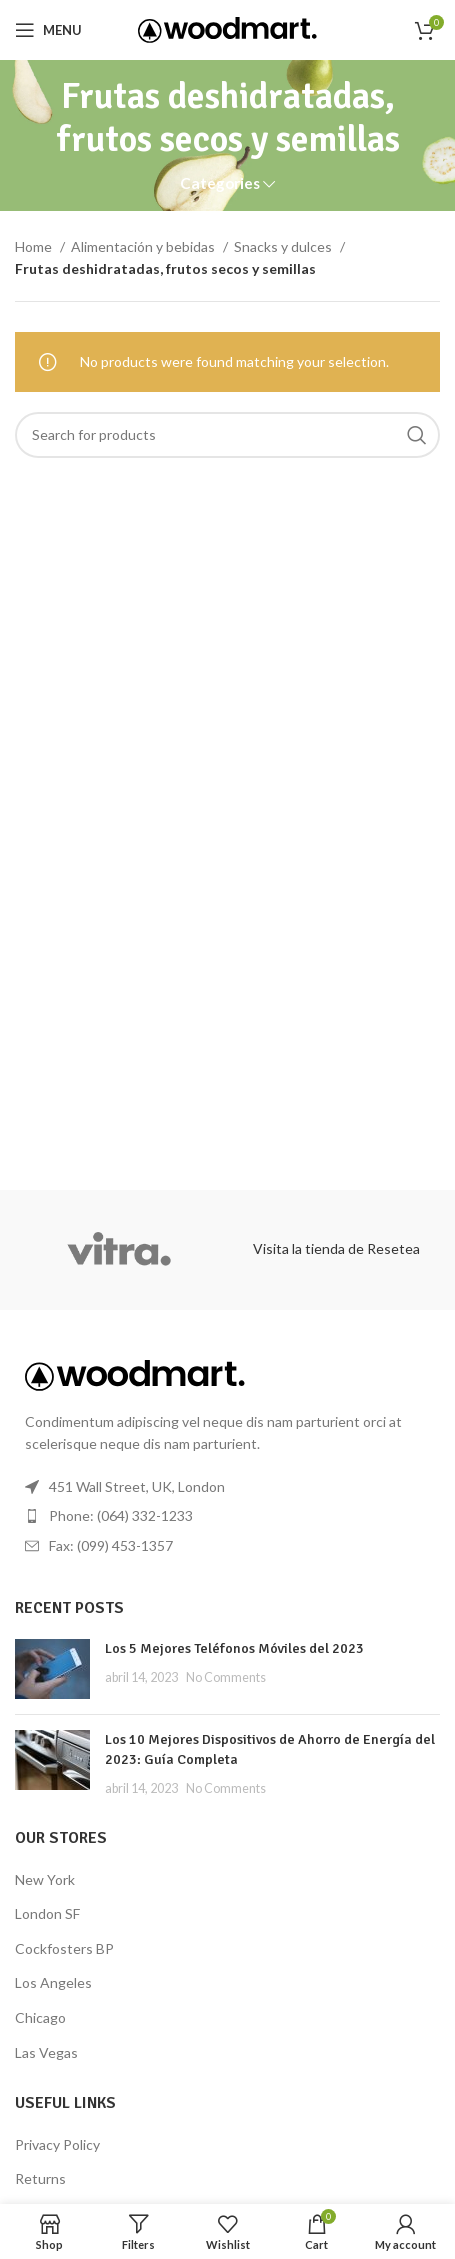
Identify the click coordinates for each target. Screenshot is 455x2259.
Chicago (40, 2017)
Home (35, 246)
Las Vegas (46, 2052)
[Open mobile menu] (48, 30)
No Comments (226, 1677)
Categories (220, 183)
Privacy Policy (57, 2144)
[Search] (227, 435)
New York (45, 1879)
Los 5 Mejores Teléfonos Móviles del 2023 (234, 1648)
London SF (47, 1913)
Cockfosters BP (64, 1948)
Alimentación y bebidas (144, 246)
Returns (40, 2178)
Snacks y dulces (284, 246)
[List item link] (227, 1516)
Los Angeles (53, 1982)
